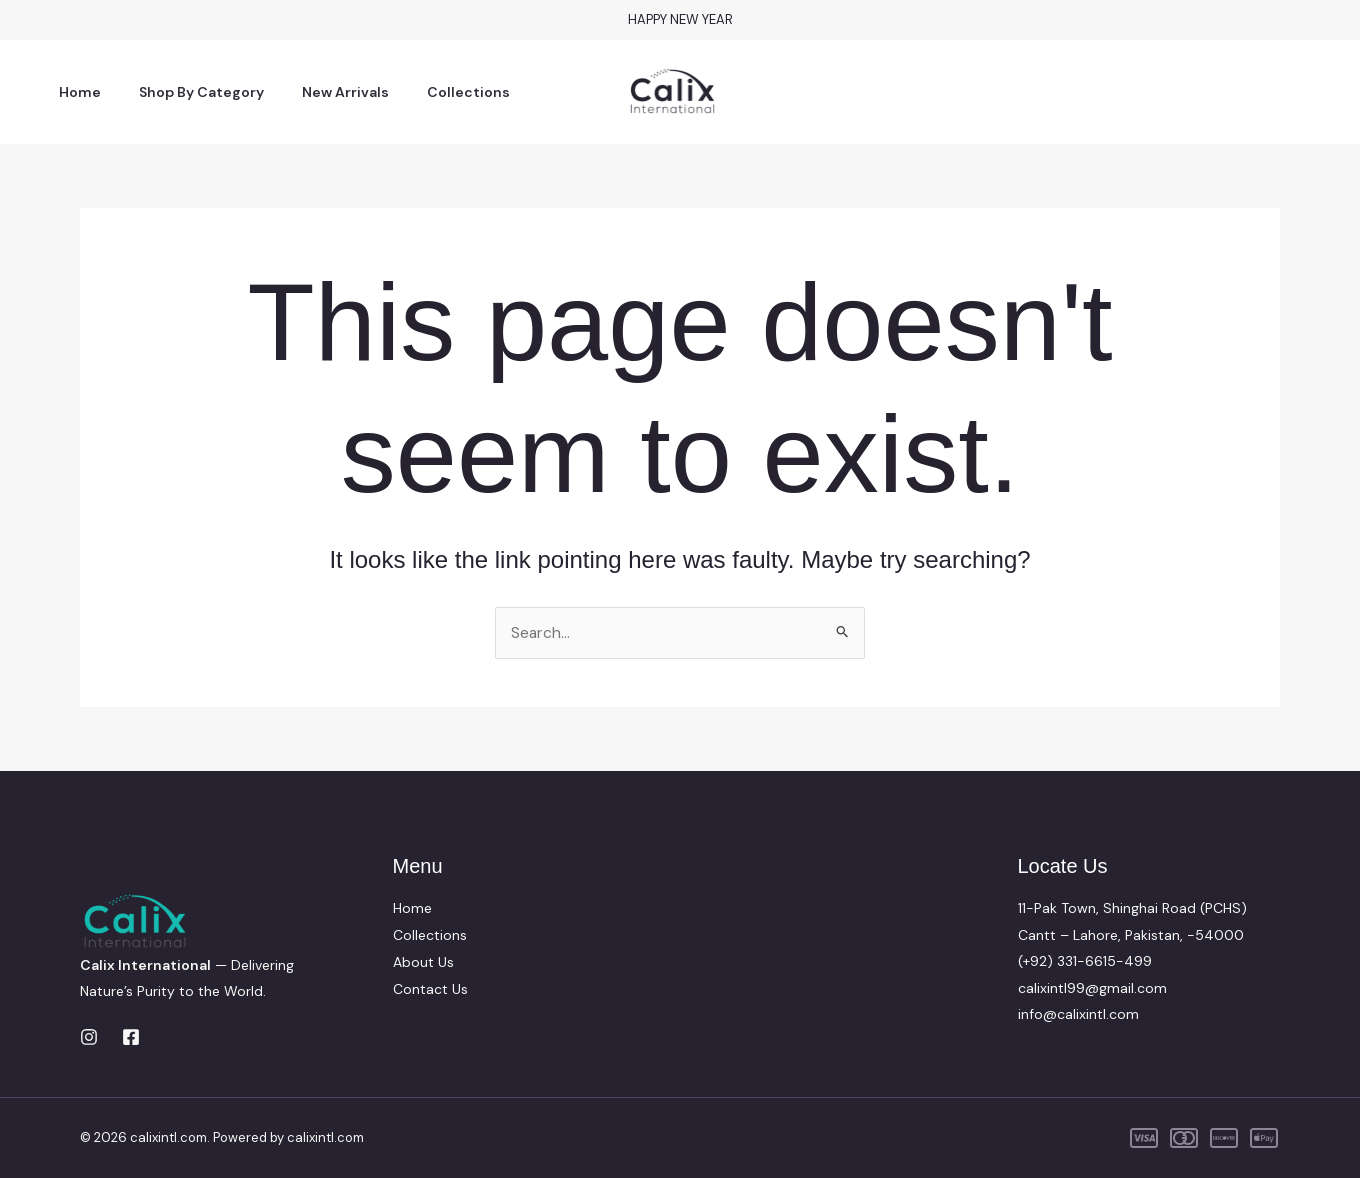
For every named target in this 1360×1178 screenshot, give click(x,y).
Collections (433, 92)
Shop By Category (186, 92)
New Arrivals (320, 92)
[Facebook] (131, 1037)
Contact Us (430, 988)
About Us (423, 961)
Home (75, 92)
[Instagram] (89, 1037)
